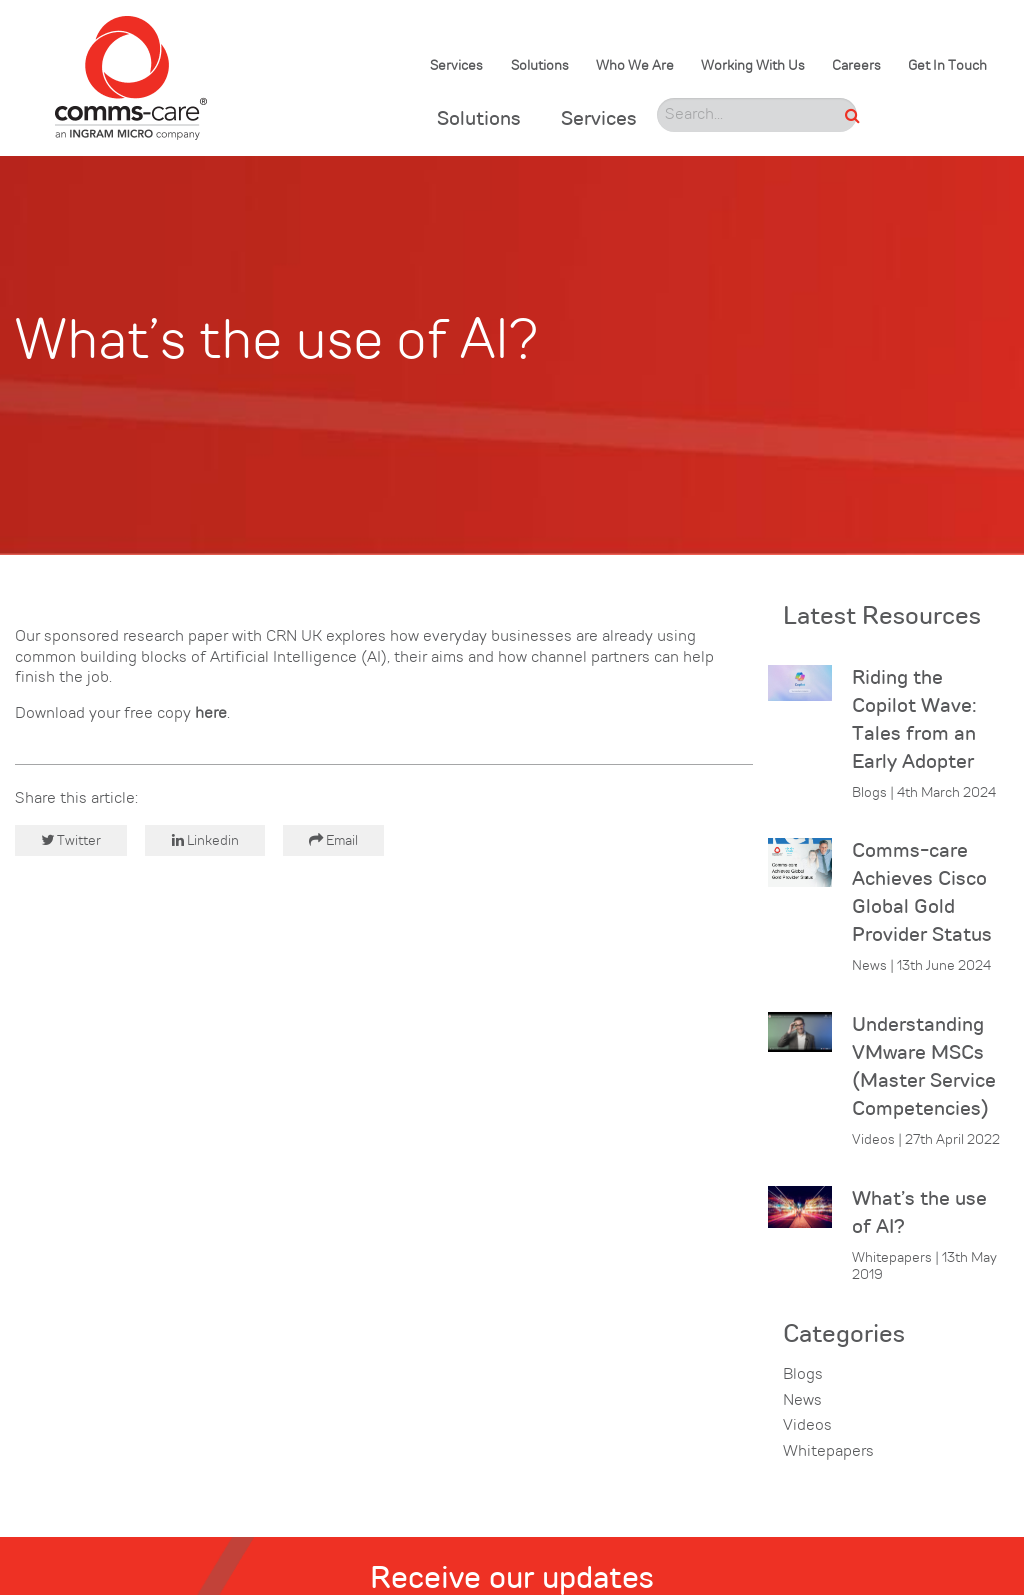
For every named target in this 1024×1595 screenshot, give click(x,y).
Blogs (803, 1375)
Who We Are (635, 66)
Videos (807, 1426)
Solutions (540, 66)
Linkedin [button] (205, 840)
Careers (856, 66)
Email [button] (333, 840)
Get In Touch (947, 66)
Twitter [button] (71, 840)
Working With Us (753, 66)
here (211, 714)
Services (456, 66)
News (802, 1401)
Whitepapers (828, 1452)
